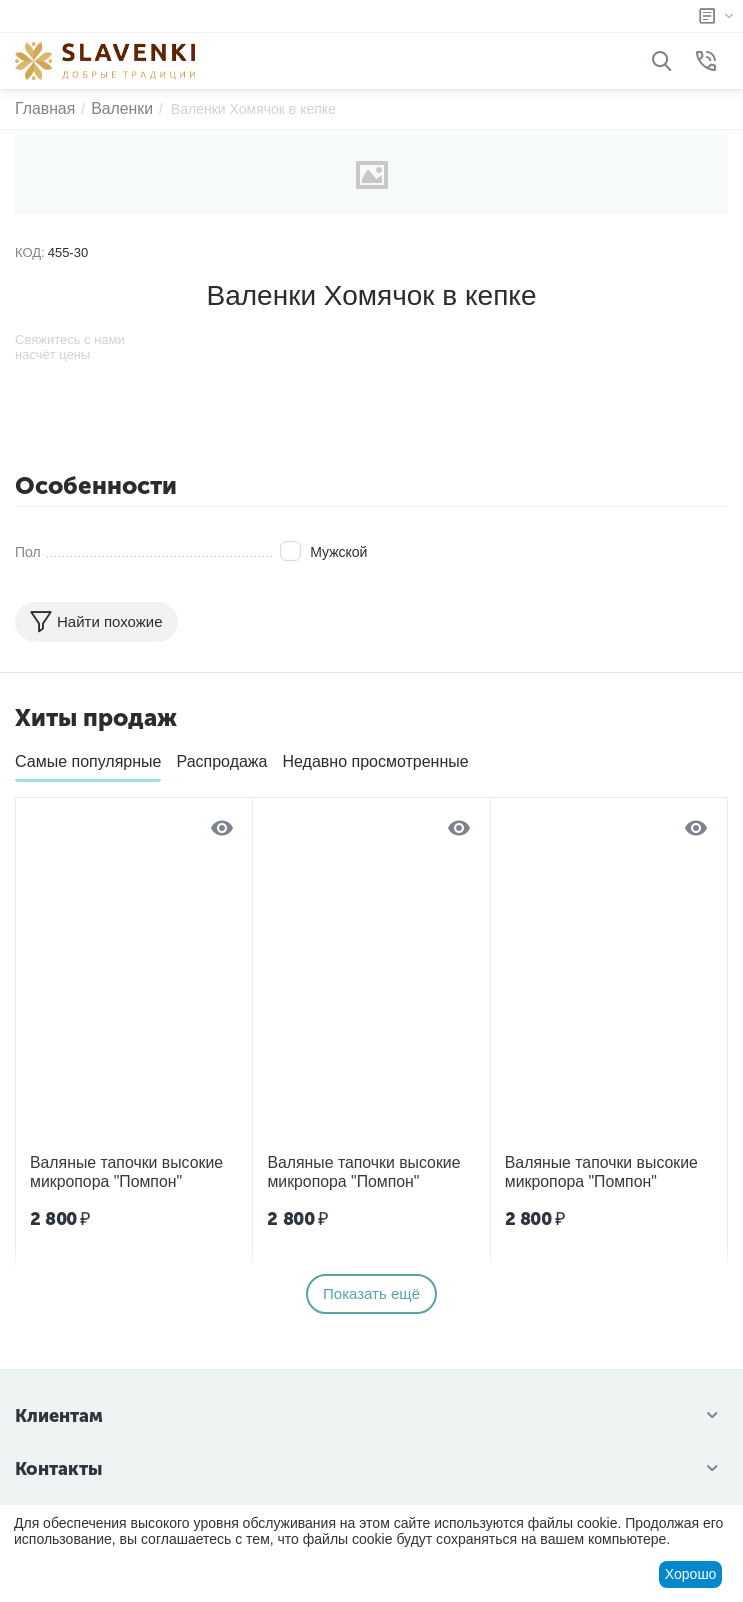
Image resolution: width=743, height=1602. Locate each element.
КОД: (30, 252)
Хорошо (691, 1574)
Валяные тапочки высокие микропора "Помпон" (115, 1169)
